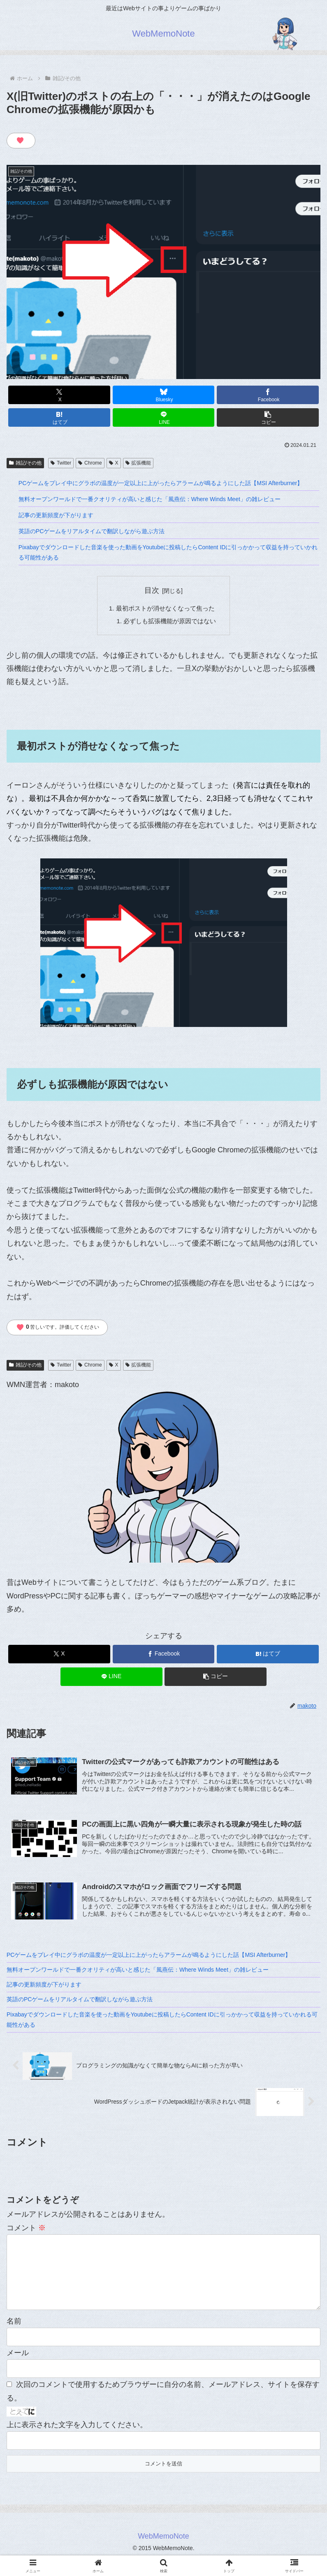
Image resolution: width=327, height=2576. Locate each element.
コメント (26, 2230)
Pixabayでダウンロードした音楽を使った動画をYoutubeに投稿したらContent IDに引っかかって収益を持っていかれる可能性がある (168, 552)
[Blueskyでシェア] (164, 395)
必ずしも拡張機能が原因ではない (170, 622)
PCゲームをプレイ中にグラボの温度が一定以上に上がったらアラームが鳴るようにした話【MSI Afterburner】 (161, 483)
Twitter (61, 463)
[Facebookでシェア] (268, 395)
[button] (268, 417)
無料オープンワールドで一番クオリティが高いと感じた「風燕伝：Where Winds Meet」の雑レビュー (150, 499)
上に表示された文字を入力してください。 (77, 2440)
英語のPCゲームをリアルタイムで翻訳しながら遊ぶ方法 (92, 531)
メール (18, 2368)
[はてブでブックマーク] (59, 417)
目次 (151, 590)
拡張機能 (138, 463)
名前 (14, 2337)
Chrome (90, 463)
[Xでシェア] (59, 395)
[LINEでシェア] (164, 417)
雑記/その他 (25, 463)
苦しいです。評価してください (57, 1329)
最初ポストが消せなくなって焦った (165, 609)
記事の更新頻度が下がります (56, 515)
